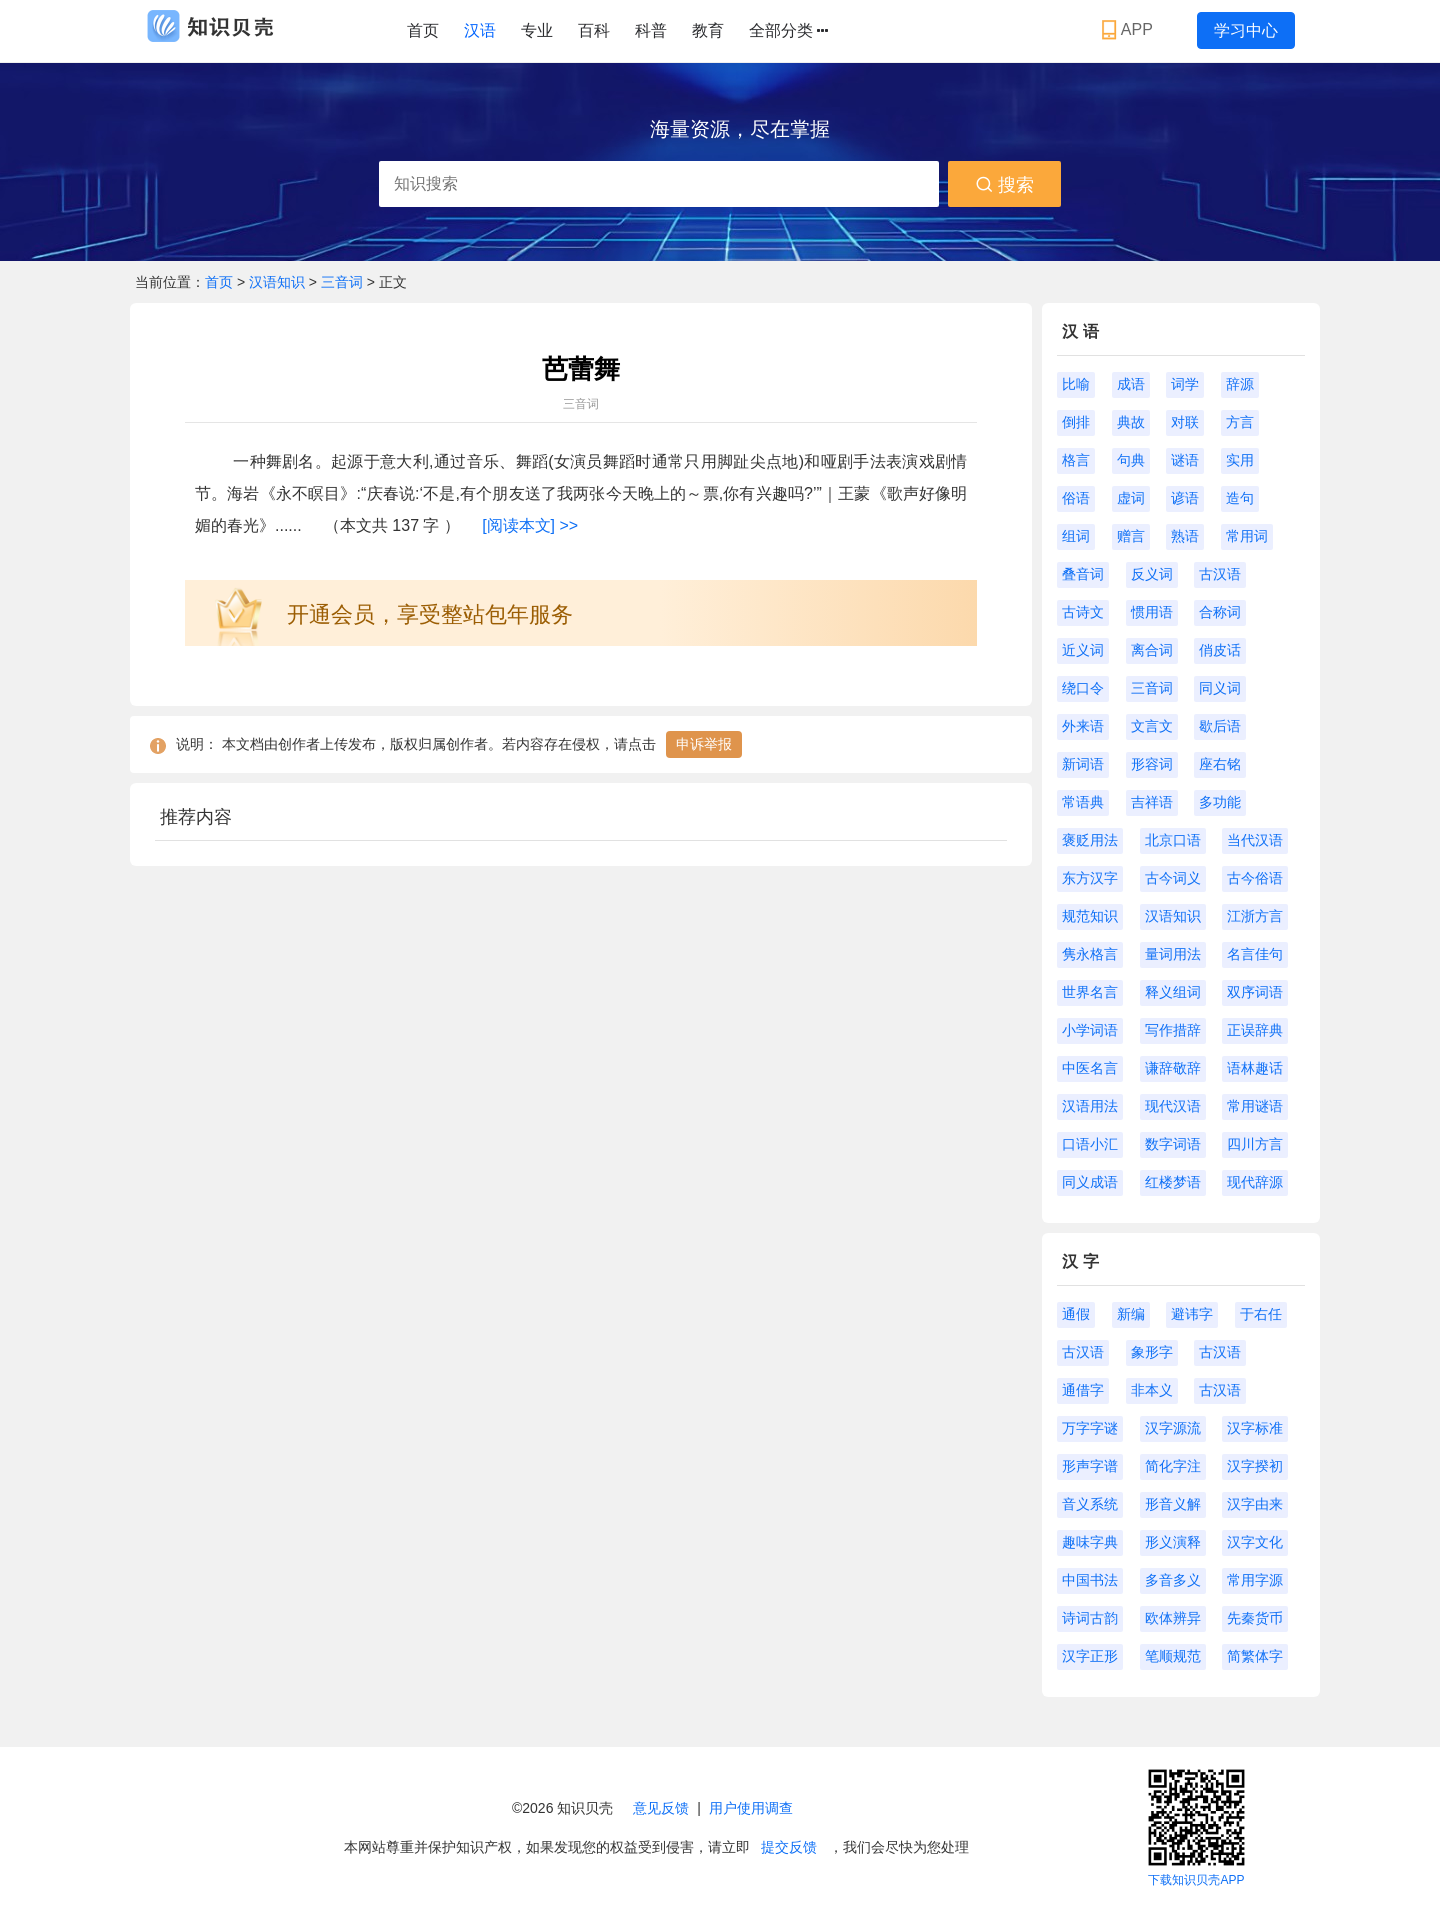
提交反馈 (789, 1847)
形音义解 (1173, 1504)
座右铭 (1220, 764)
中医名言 (1090, 1068)
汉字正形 (1090, 1656)
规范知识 (1090, 916)
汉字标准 (1255, 1428)
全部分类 (788, 31)
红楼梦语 (1173, 1182)
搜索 (1004, 185)
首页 (423, 30)
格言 (1076, 460)
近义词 (1083, 650)
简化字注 (1173, 1466)
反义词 (1152, 574)
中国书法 (1090, 1580)
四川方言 (1255, 1144)
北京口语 (1173, 840)
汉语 (480, 30)
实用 (1240, 460)
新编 (1131, 1314)
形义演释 (1173, 1542)
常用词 (1247, 536)
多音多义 (1173, 1580)
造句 (1240, 498)
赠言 (1131, 536)
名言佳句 (1255, 954)
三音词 (342, 282)
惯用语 (1152, 612)
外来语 (1083, 726)
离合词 (1152, 650)
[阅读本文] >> (530, 525)
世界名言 (1090, 992)
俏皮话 (1220, 650)
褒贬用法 (1090, 840)
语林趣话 (1255, 1068)
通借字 (1083, 1390)
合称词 (1220, 612)
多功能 (1220, 802)
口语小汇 (1090, 1144)
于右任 (1261, 1314)
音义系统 (1090, 1504)
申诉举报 (704, 744)
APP (1129, 30)
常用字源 (1255, 1580)
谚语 (1185, 498)
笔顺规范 (1173, 1656)
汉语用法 (1090, 1106)
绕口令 (1083, 688)
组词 (1076, 536)
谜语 (1185, 460)
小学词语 (1090, 1030)
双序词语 (1255, 992)
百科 (594, 30)
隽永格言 (1090, 954)
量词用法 (1173, 954)
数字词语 (1173, 1144)
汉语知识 (279, 282)
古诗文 (1083, 612)
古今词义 (1173, 878)
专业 (537, 30)
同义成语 (1090, 1182)
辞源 (1240, 384)
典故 (1131, 422)
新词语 (1083, 764)
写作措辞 (1173, 1030)
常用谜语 (1255, 1106)
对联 (1185, 422)
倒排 (1076, 422)
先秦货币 (1255, 1618)
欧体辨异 (1173, 1618)
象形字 (1152, 1352)
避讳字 (1192, 1314)
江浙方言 (1255, 916)
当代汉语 (1255, 840)
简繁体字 (1255, 1656)
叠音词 (1083, 574)
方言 (1240, 422)
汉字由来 (1255, 1504)
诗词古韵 (1090, 1618)
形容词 (1152, 764)
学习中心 (1246, 30)
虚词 (1131, 498)
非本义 (1152, 1390)
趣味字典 (1090, 1542)
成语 (1131, 384)
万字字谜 (1090, 1428)
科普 (651, 30)
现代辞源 (1255, 1182)
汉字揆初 (1255, 1466)
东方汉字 (1090, 878)
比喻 (1076, 384)
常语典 (1083, 802)
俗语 (1076, 498)
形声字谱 (1090, 1466)
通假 (1076, 1314)
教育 (708, 30)
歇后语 (1220, 726)
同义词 (1220, 688)
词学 (1185, 384)
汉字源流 (1173, 1428)
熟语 (1185, 536)
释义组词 (1173, 992)
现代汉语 (1173, 1106)
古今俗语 (1255, 878)
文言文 (1152, 726)
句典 (1131, 460)
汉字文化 (1255, 1542)
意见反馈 (661, 1808)
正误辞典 (1255, 1030)
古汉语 (1220, 574)
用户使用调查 (751, 1808)
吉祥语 (1152, 802)
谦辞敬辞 (1173, 1068)
